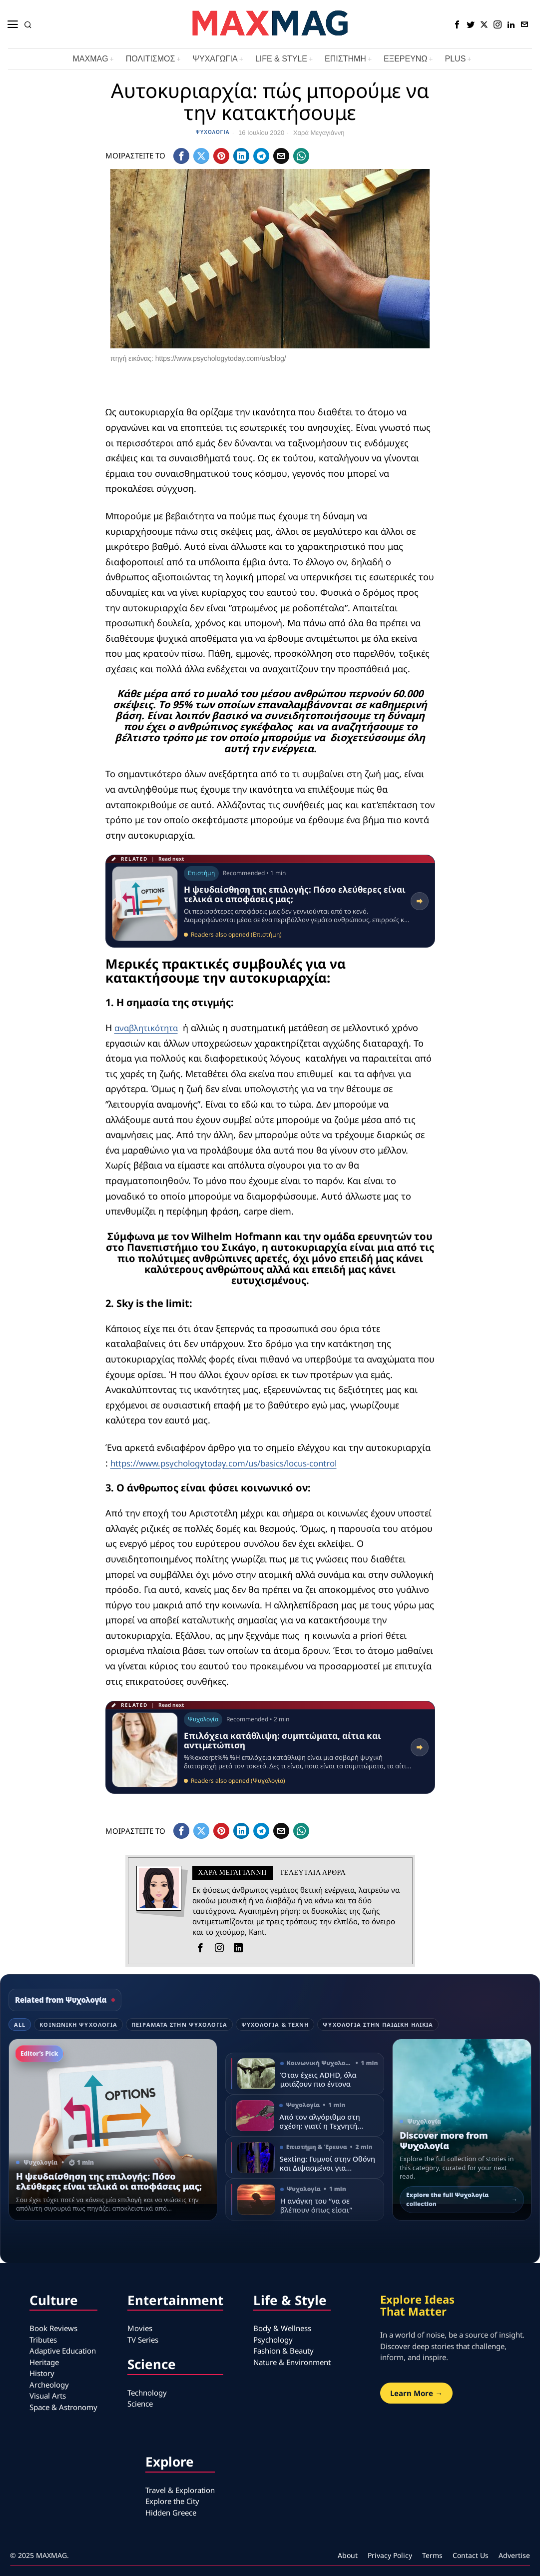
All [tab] (19, 2024)
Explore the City (172, 2501)
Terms (432, 2555)
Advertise (514, 2555)
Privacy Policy (390, 2555)
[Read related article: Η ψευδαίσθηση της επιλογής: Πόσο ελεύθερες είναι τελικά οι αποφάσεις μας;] (270, 901)
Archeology (49, 2385)
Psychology (273, 2340)
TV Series (142, 2340)
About (348, 2555)
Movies (139, 2328)
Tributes (43, 2340)
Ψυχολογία (213, 132)
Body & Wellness (282, 2328)
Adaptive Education (62, 2351)
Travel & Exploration (180, 2490)
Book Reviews (53, 2328)
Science (140, 2404)
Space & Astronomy (63, 2407)
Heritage (44, 2362)
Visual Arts (47, 2396)
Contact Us (471, 2555)
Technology (147, 2393)
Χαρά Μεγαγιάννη (318, 132)
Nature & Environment (292, 2362)
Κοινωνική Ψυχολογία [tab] (78, 2024)
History (41, 2373)
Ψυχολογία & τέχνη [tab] (275, 2024)
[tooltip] (457, 24)
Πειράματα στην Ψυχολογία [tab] (179, 2024)
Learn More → (416, 2393)
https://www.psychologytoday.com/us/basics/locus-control (235, 1462)
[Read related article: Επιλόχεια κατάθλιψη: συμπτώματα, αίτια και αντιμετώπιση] (270, 1747)
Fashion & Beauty (283, 2351)
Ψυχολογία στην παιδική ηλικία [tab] (378, 2024)
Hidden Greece (170, 2513)
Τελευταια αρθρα (313, 1872)
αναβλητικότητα (148, 1028)
